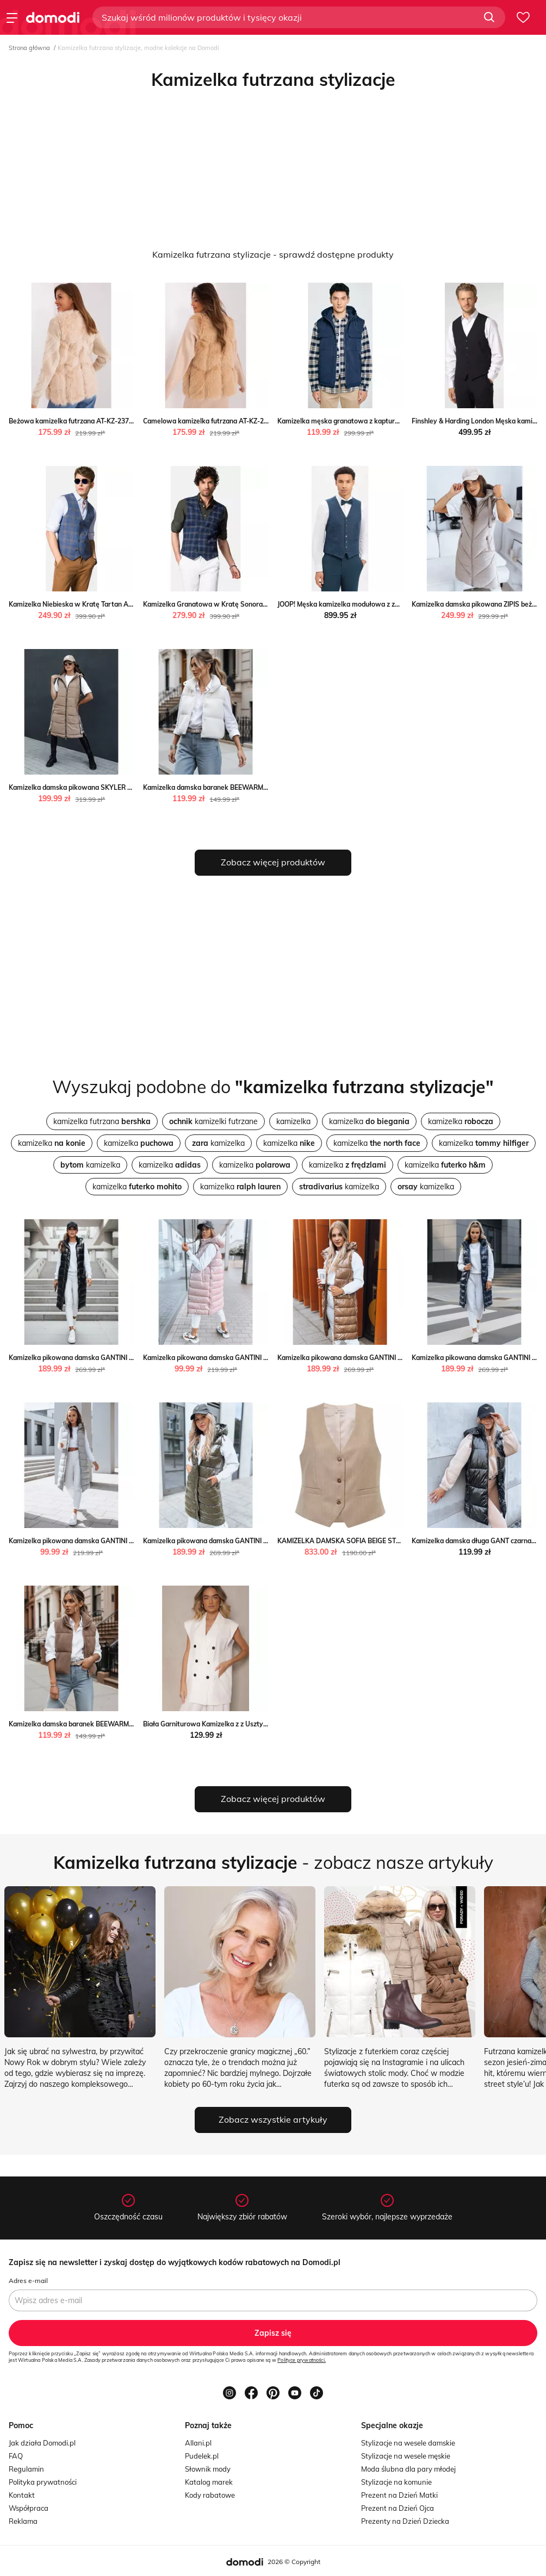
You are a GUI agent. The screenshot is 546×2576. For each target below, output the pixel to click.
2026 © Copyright (294, 2562)
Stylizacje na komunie (396, 2482)
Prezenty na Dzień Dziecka (405, 2521)
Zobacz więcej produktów (273, 862)
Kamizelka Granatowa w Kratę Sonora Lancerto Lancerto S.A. (240, 604)
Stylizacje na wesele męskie (405, 2456)
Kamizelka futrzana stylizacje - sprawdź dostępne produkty (273, 254)
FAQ (16, 2456)
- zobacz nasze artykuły (273, 1862)
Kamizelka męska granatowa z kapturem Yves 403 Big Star (369, 421)
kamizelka (293, 1121)
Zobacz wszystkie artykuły (273, 2119)
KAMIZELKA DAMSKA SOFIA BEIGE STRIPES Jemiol (356, 1541)
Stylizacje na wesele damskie (408, 2442)
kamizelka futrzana (102, 1121)
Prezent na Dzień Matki (399, 2495)
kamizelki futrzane (213, 1121)
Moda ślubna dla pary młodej (408, 2469)
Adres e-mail (28, 2280)
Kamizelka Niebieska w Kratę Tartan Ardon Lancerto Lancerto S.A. (112, 604)
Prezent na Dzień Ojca (397, 2508)
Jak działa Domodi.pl (42, 2442)
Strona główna (29, 48)
